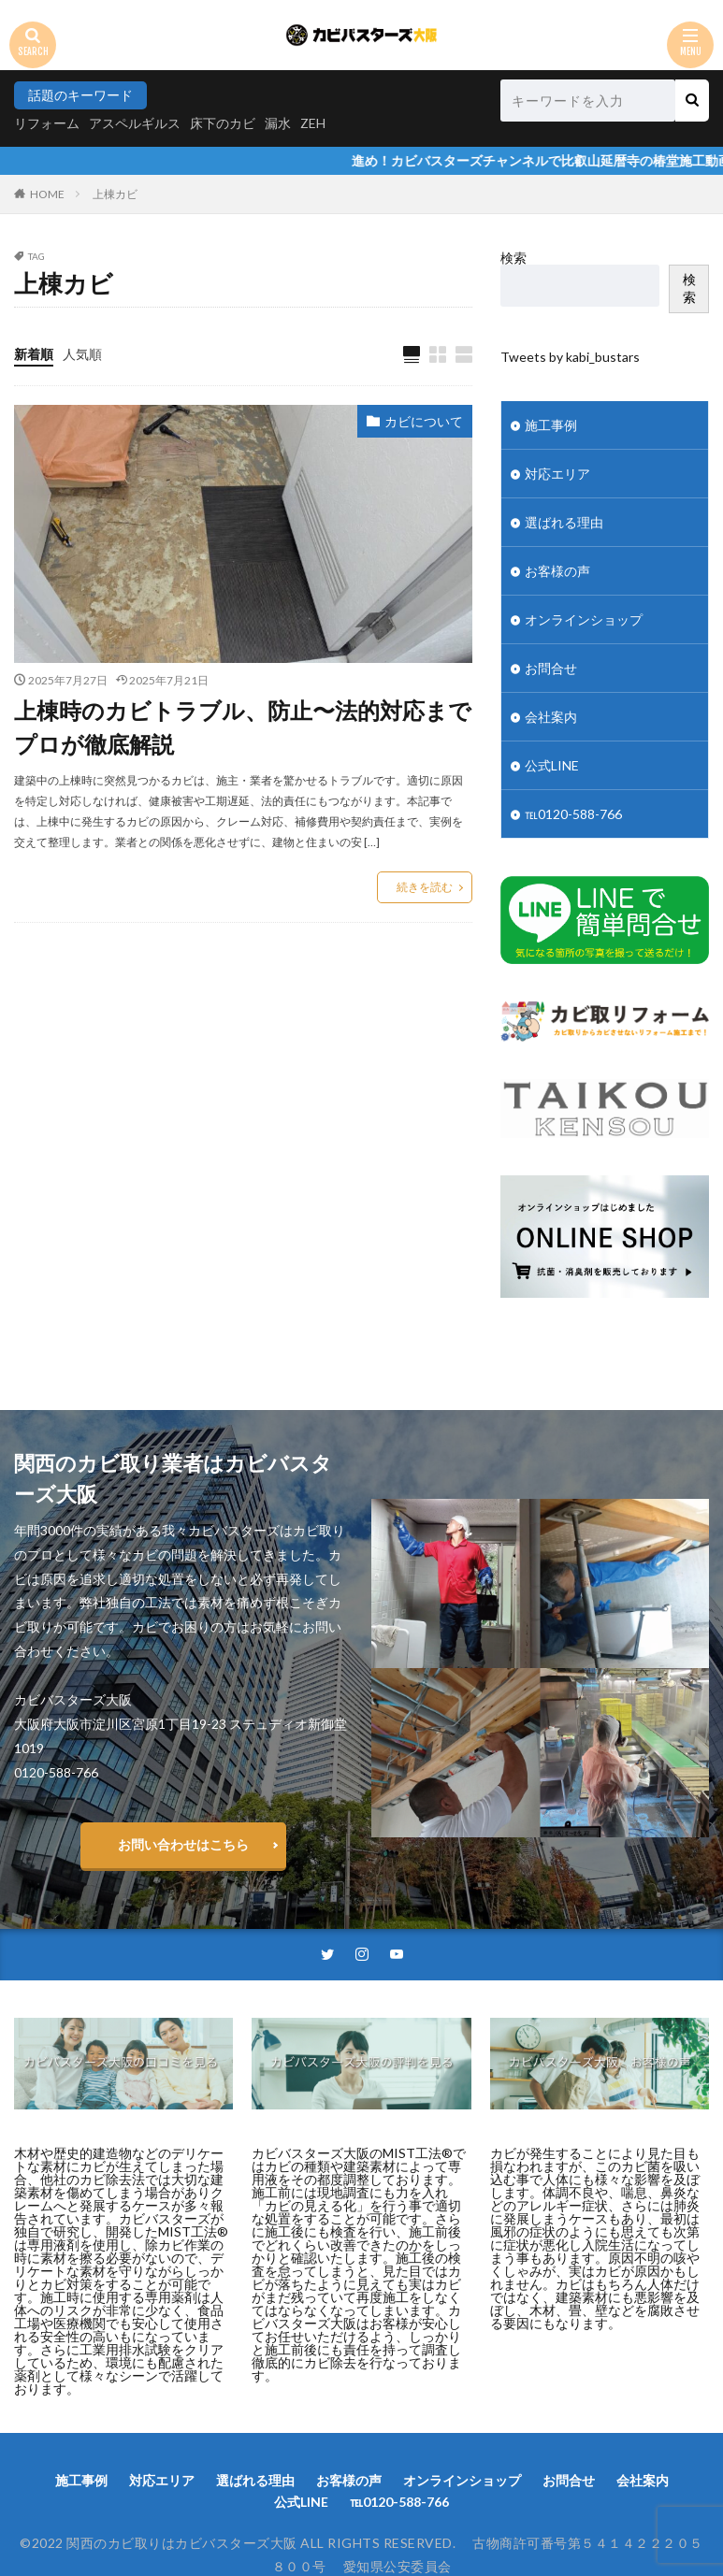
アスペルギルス (135, 123)
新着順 (33, 354)
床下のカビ (222, 123)
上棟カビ (115, 194)
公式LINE (552, 765)
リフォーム (47, 123)
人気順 (82, 354)
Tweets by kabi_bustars (570, 357)
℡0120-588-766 (573, 814)
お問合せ (551, 668)
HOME (47, 194)
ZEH (312, 123)
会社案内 (551, 717)
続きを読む (425, 887)
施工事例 (551, 425)
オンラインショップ (584, 619)
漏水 (278, 123)
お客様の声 (557, 571)
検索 (513, 258)
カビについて (423, 421)
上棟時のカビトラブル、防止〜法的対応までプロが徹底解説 (242, 727)
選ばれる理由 (564, 522)
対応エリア (557, 474)
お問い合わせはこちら (183, 1844)
